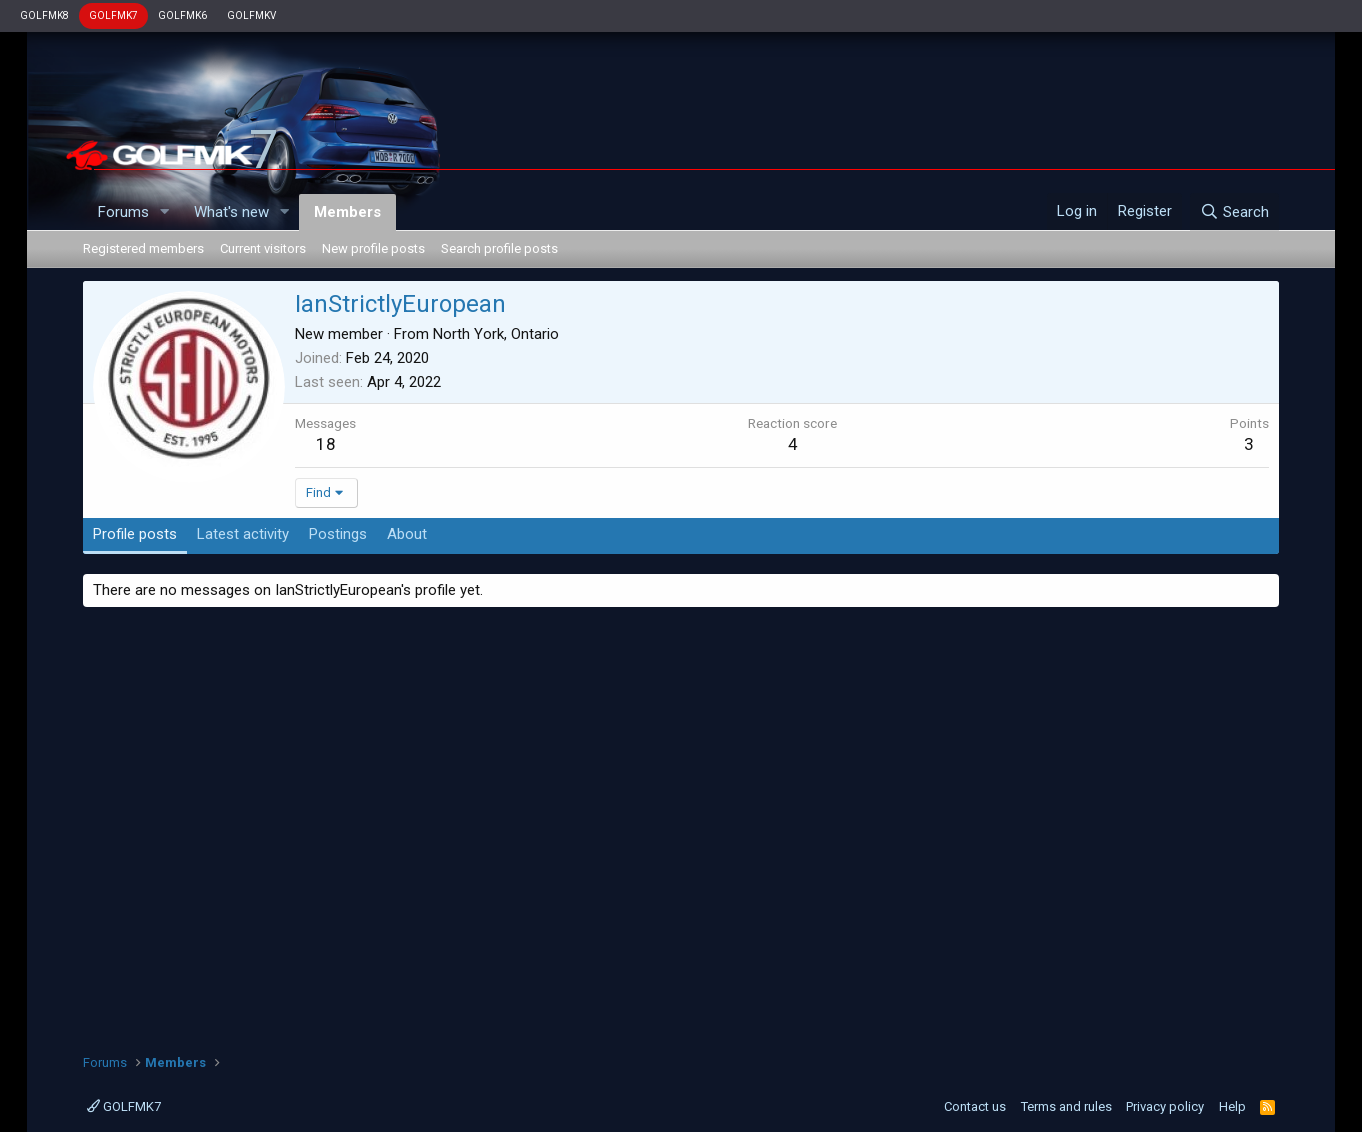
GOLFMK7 (113, 15)
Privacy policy (1165, 1106)
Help (1232, 1106)
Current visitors (263, 248)
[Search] (1234, 212)
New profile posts (373, 248)
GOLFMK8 (44, 15)
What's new (231, 212)
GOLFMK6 (182, 15)
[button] (165, 212)
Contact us (975, 1106)
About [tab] (407, 534)
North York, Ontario (496, 334)
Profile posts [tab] (135, 534)
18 (326, 444)
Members (347, 212)
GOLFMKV (251, 15)
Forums (123, 212)
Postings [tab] (338, 534)
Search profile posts (499, 248)
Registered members (143, 248)
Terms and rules (1066, 1106)
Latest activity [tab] (243, 534)
